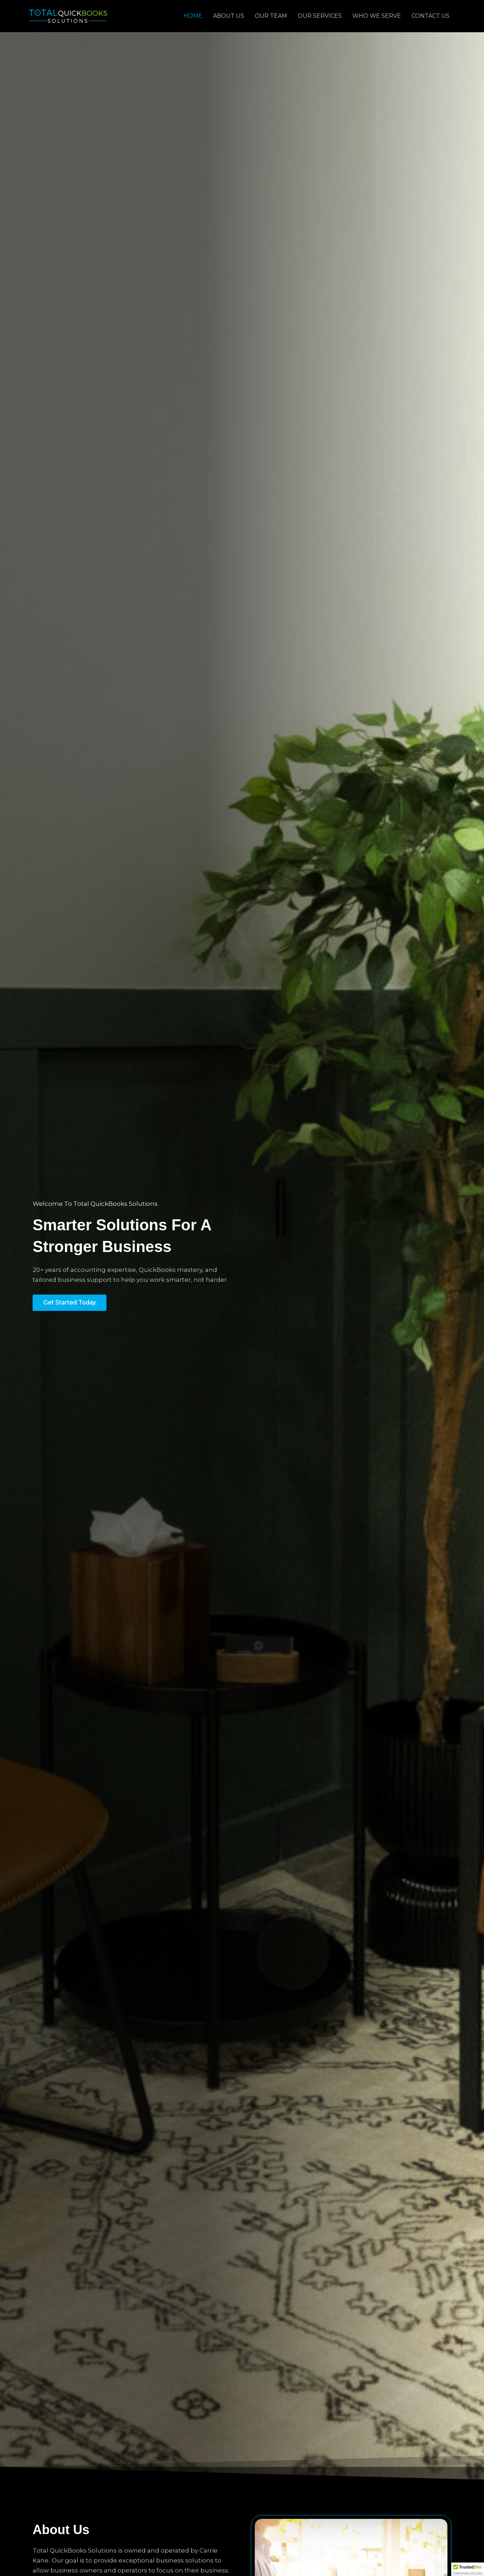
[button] (467, 2569)
